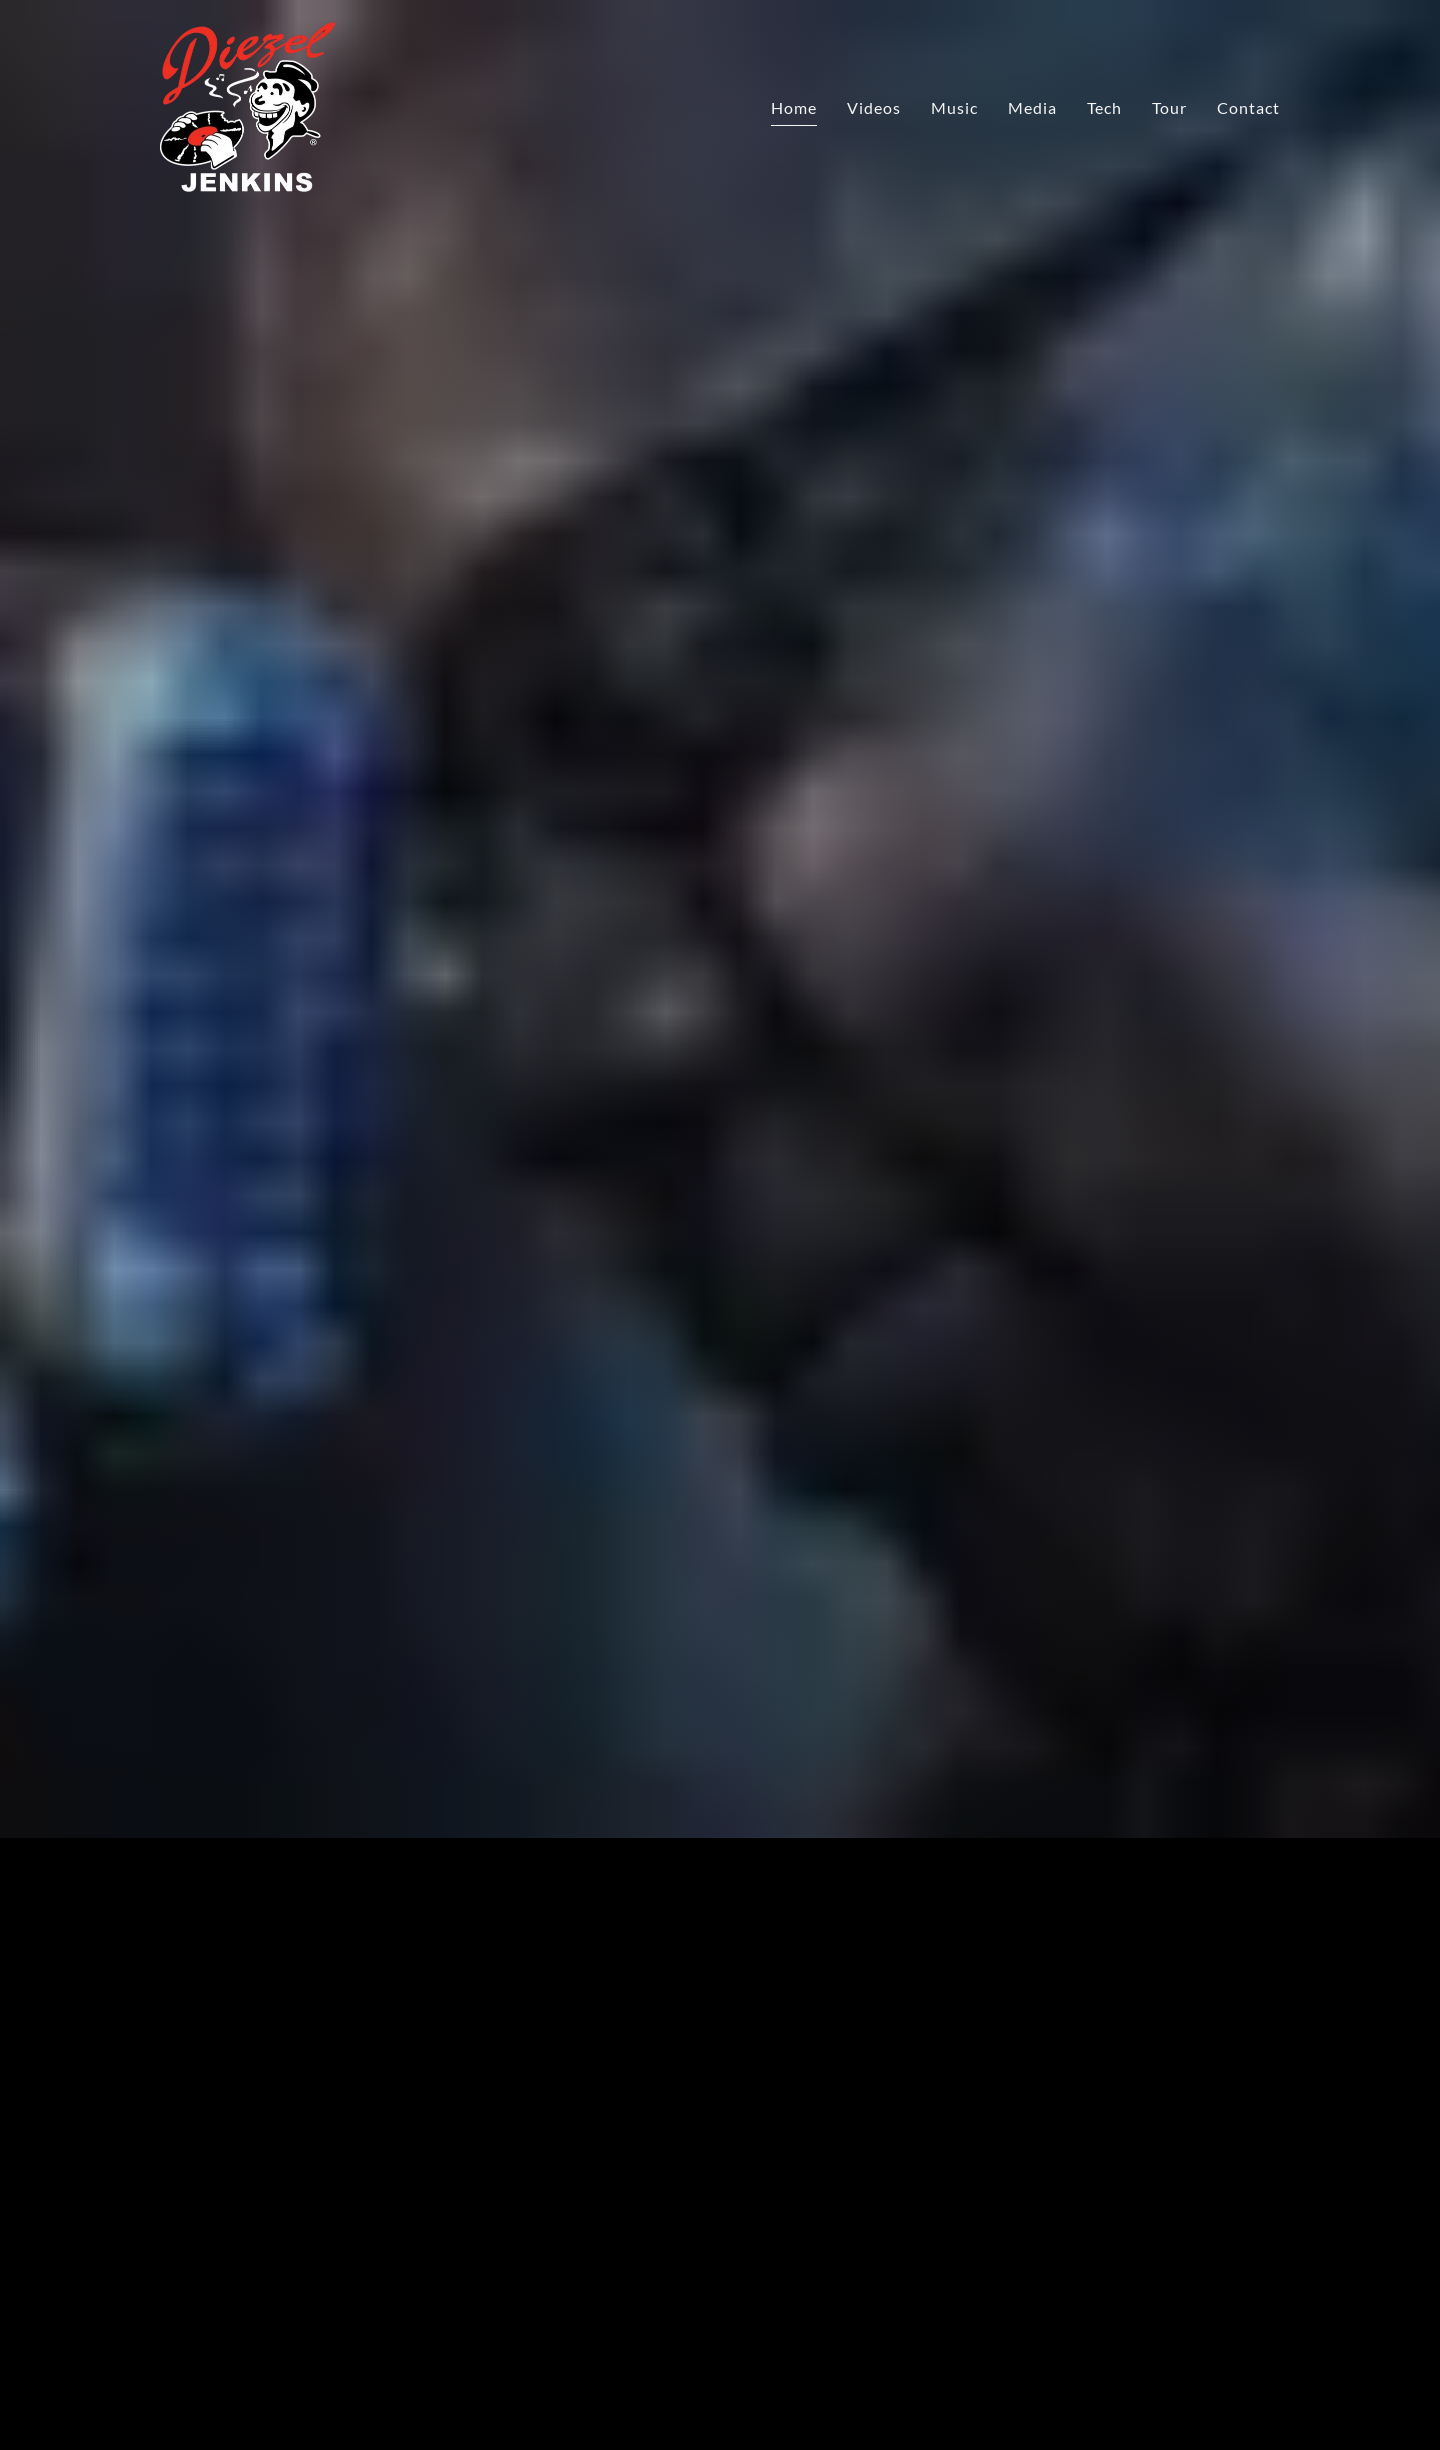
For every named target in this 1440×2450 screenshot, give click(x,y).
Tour (1169, 107)
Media (1032, 107)
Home (794, 107)
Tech (1104, 107)
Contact (1248, 107)
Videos (874, 107)
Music (954, 107)
